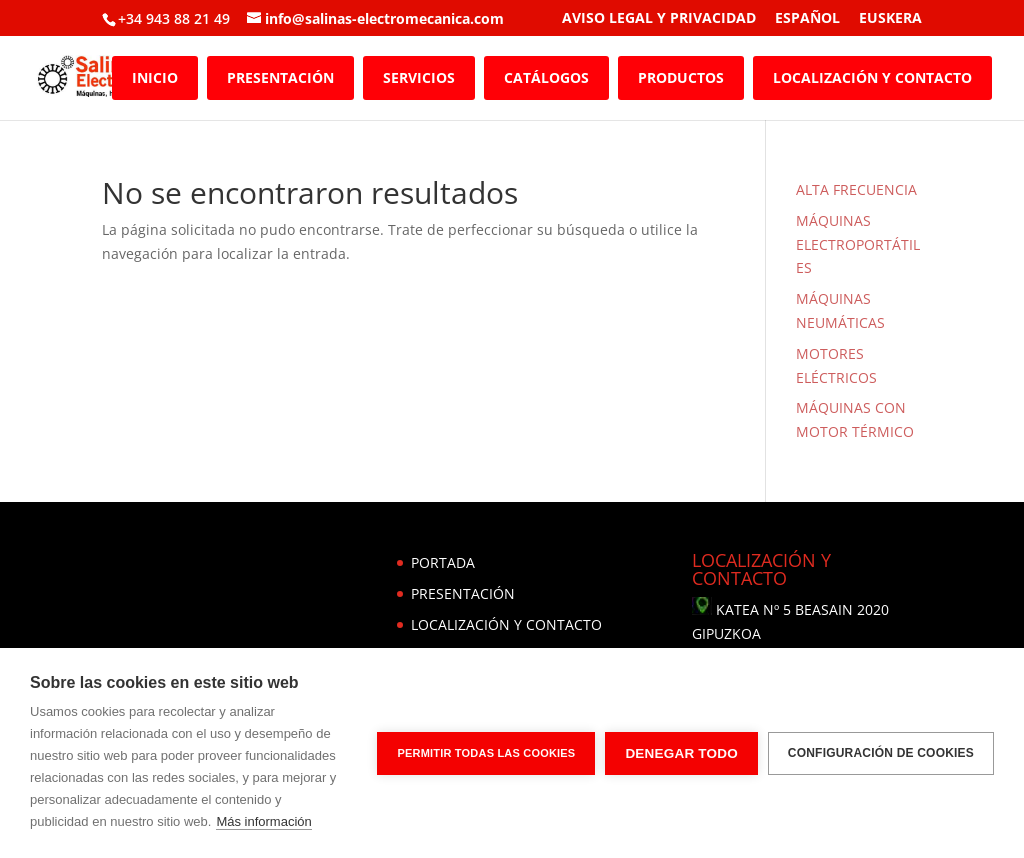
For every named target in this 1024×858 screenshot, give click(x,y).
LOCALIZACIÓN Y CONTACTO (872, 77)
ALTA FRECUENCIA (856, 189)
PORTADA (443, 562)
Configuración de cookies (881, 753)
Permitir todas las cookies (486, 753)
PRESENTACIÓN (280, 77)
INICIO (155, 77)
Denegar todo (681, 753)
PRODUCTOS (681, 77)
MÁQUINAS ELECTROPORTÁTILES (858, 244)
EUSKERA (890, 19)
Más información (263, 821)
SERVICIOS (419, 77)
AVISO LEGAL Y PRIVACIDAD (659, 19)
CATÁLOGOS (546, 77)
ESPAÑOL (807, 19)
